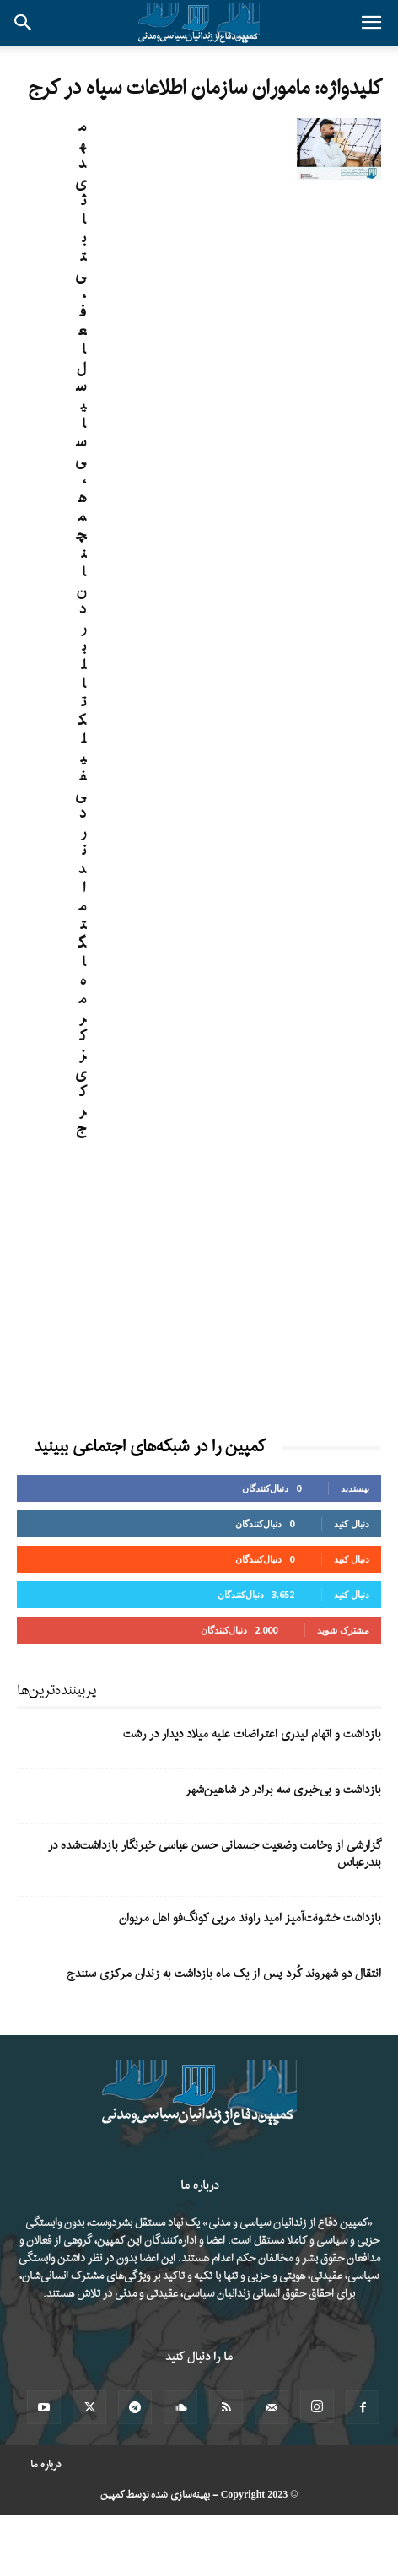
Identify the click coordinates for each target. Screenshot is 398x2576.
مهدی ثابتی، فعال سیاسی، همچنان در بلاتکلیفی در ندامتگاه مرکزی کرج (80, 628)
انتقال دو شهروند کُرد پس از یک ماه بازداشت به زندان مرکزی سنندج (224, 1974)
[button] (371, 23)
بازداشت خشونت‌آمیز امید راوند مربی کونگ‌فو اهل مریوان (250, 1918)
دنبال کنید (351, 1523)
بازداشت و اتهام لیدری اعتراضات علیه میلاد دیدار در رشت (252, 1734)
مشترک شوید (343, 1629)
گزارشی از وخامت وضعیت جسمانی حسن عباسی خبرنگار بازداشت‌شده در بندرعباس (214, 1854)
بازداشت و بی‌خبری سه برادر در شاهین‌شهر (283, 1790)
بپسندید (355, 1488)
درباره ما (46, 2464)
